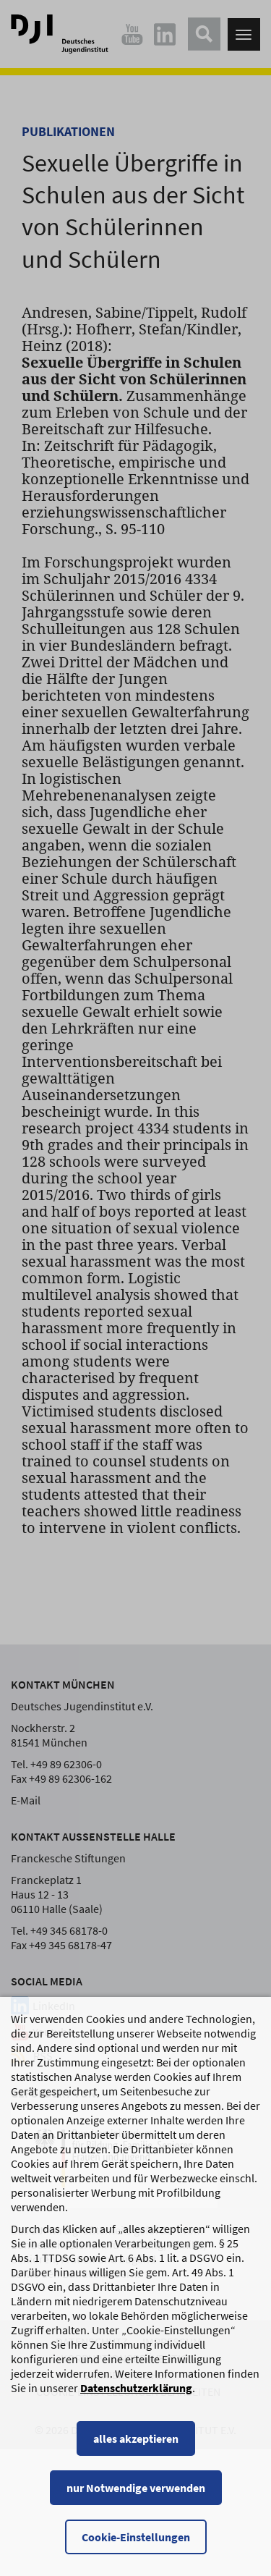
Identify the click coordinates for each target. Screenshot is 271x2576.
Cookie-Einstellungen (136, 2537)
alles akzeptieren (135, 2438)
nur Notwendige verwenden (135, 2487)
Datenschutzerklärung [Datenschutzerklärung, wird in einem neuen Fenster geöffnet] (136, 2388)
